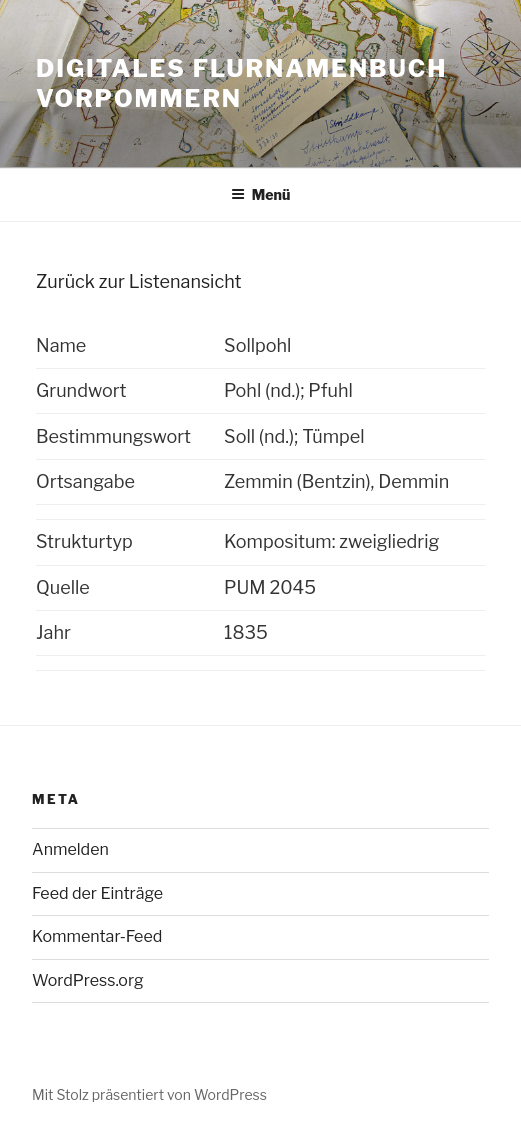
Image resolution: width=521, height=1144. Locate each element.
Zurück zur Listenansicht (138, 281)
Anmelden (70, 849)
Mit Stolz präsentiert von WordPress (149, 1094)
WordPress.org (88, 980)
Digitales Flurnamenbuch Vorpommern (241, 83)
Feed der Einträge (97, 893)
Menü (261, 194)
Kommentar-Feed (97, 936)
